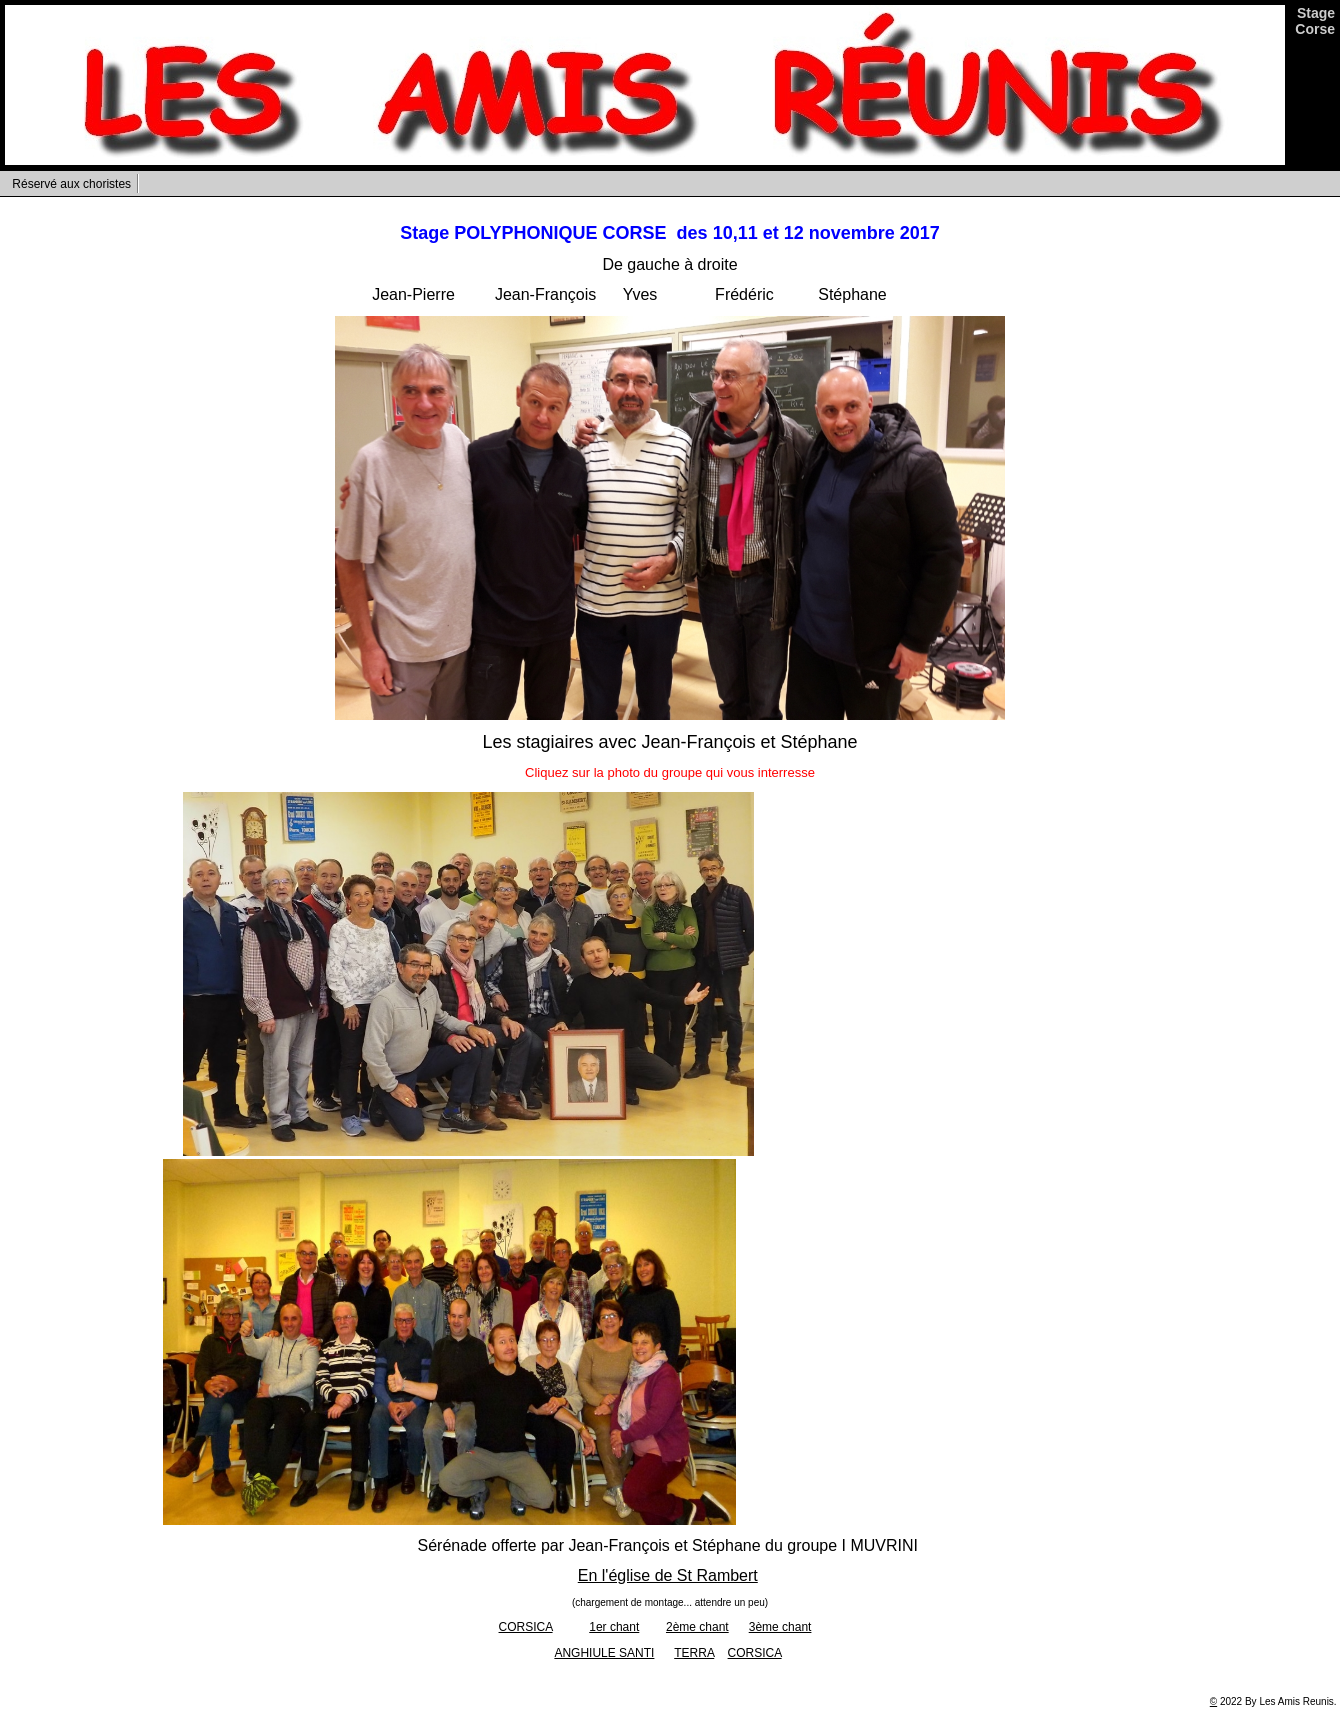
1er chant (614, 1627)
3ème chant (780, 1627)
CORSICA (526, 1627)
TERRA (694, 1653)
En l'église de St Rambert (668, 1575)
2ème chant (697, 1627)
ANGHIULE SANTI (604, 1653)
